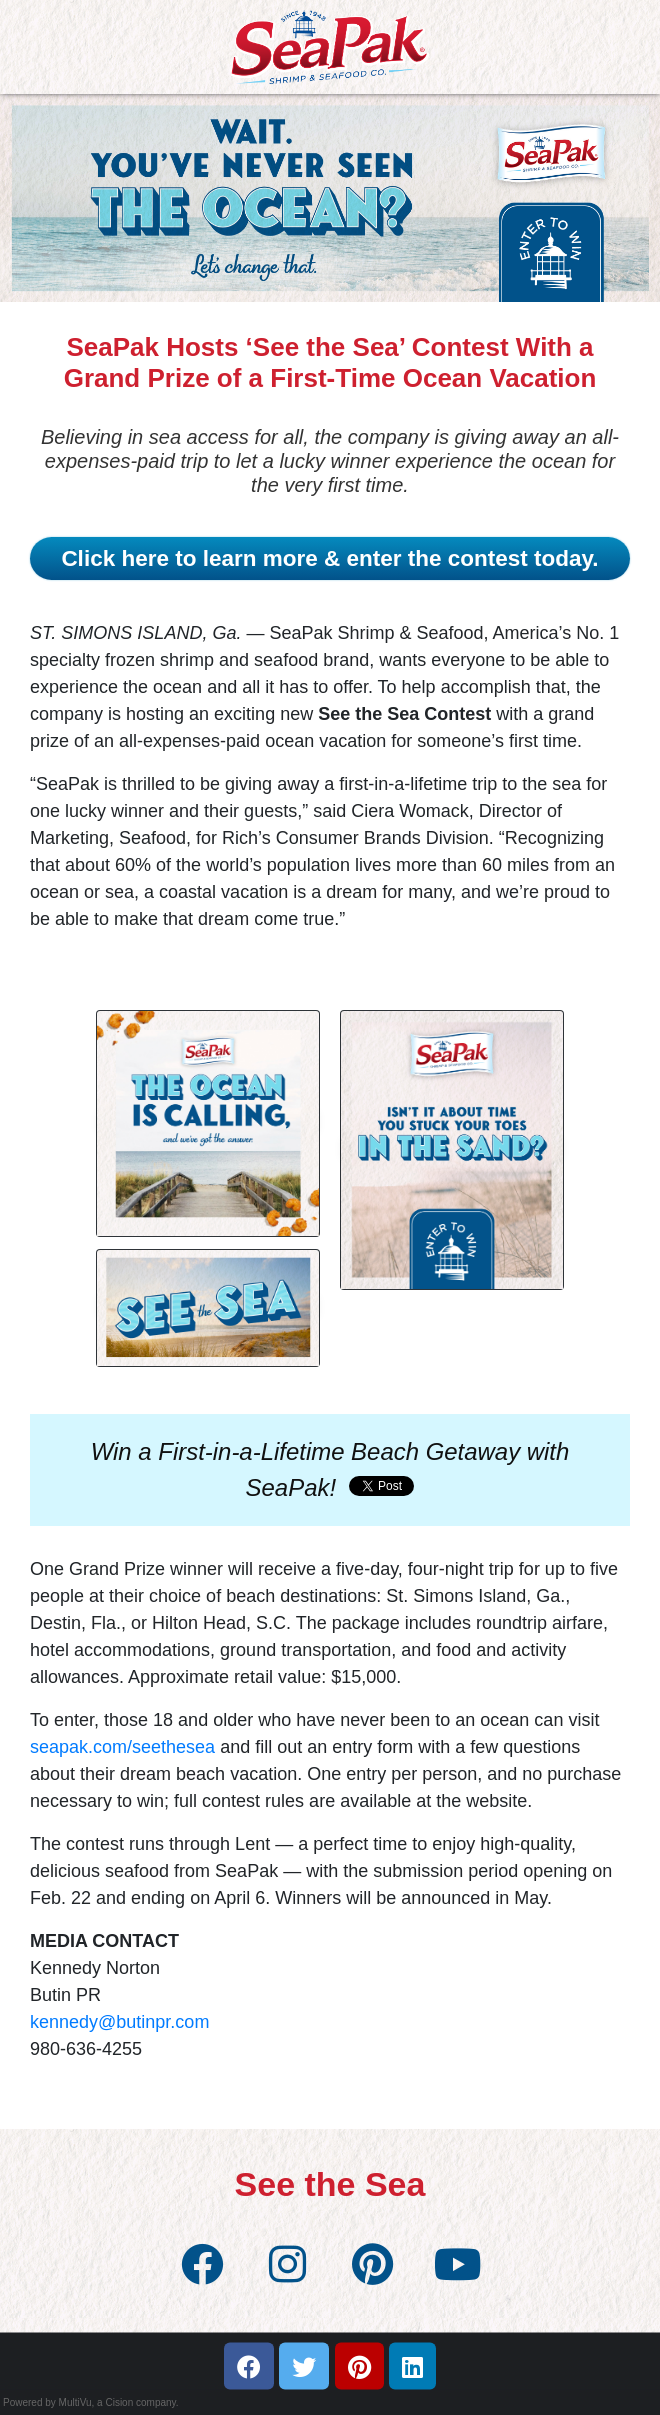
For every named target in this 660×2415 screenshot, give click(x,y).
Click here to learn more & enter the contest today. (329, 558)
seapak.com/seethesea (122, 1747)
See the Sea (330, 2184)
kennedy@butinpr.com (119, 2022)
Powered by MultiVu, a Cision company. (91, 2402)
